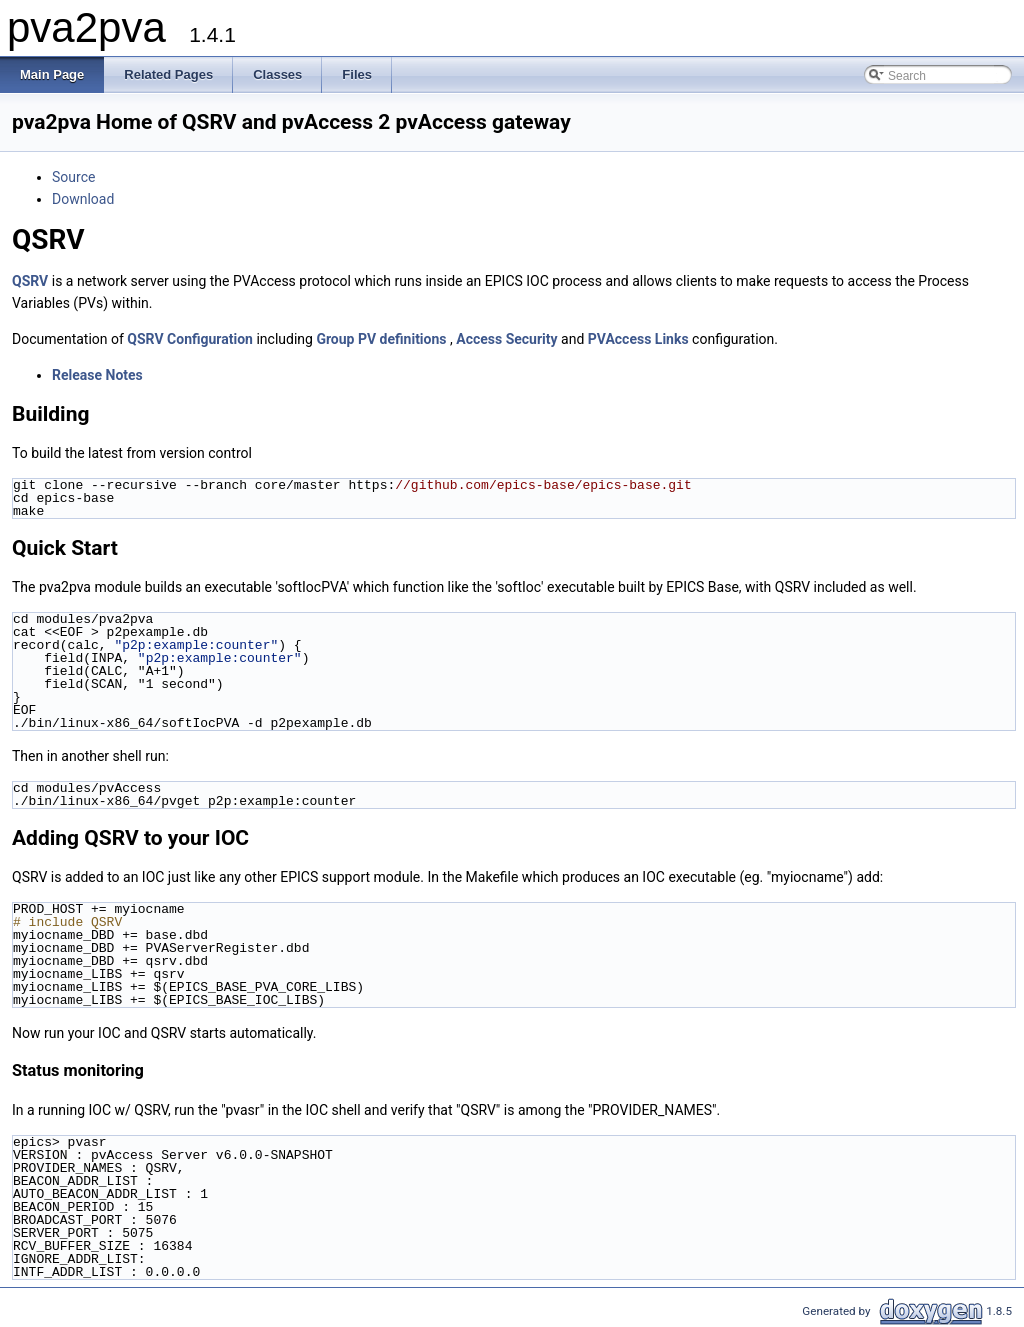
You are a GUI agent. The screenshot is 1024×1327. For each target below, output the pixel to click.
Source (73, 177)
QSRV (30, 281)
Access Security (506, 339)
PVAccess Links (638, 339)
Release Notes (97, 375)
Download (83, 199)
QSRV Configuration (190, 339)
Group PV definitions (381, 339)
